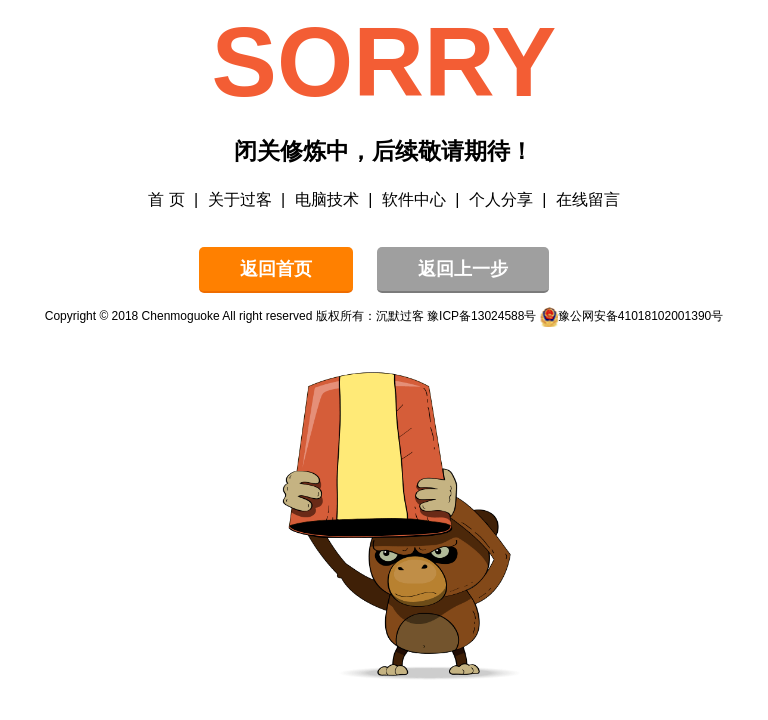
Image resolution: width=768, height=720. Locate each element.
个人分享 (501, 199)
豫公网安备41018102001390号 (640, 316)
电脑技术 (327, 199)
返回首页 (276, 269)
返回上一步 (463, 269)
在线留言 (588, 199)
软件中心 (414, 199)
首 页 (166, 199)
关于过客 (240, 199)
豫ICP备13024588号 (481, 316)
